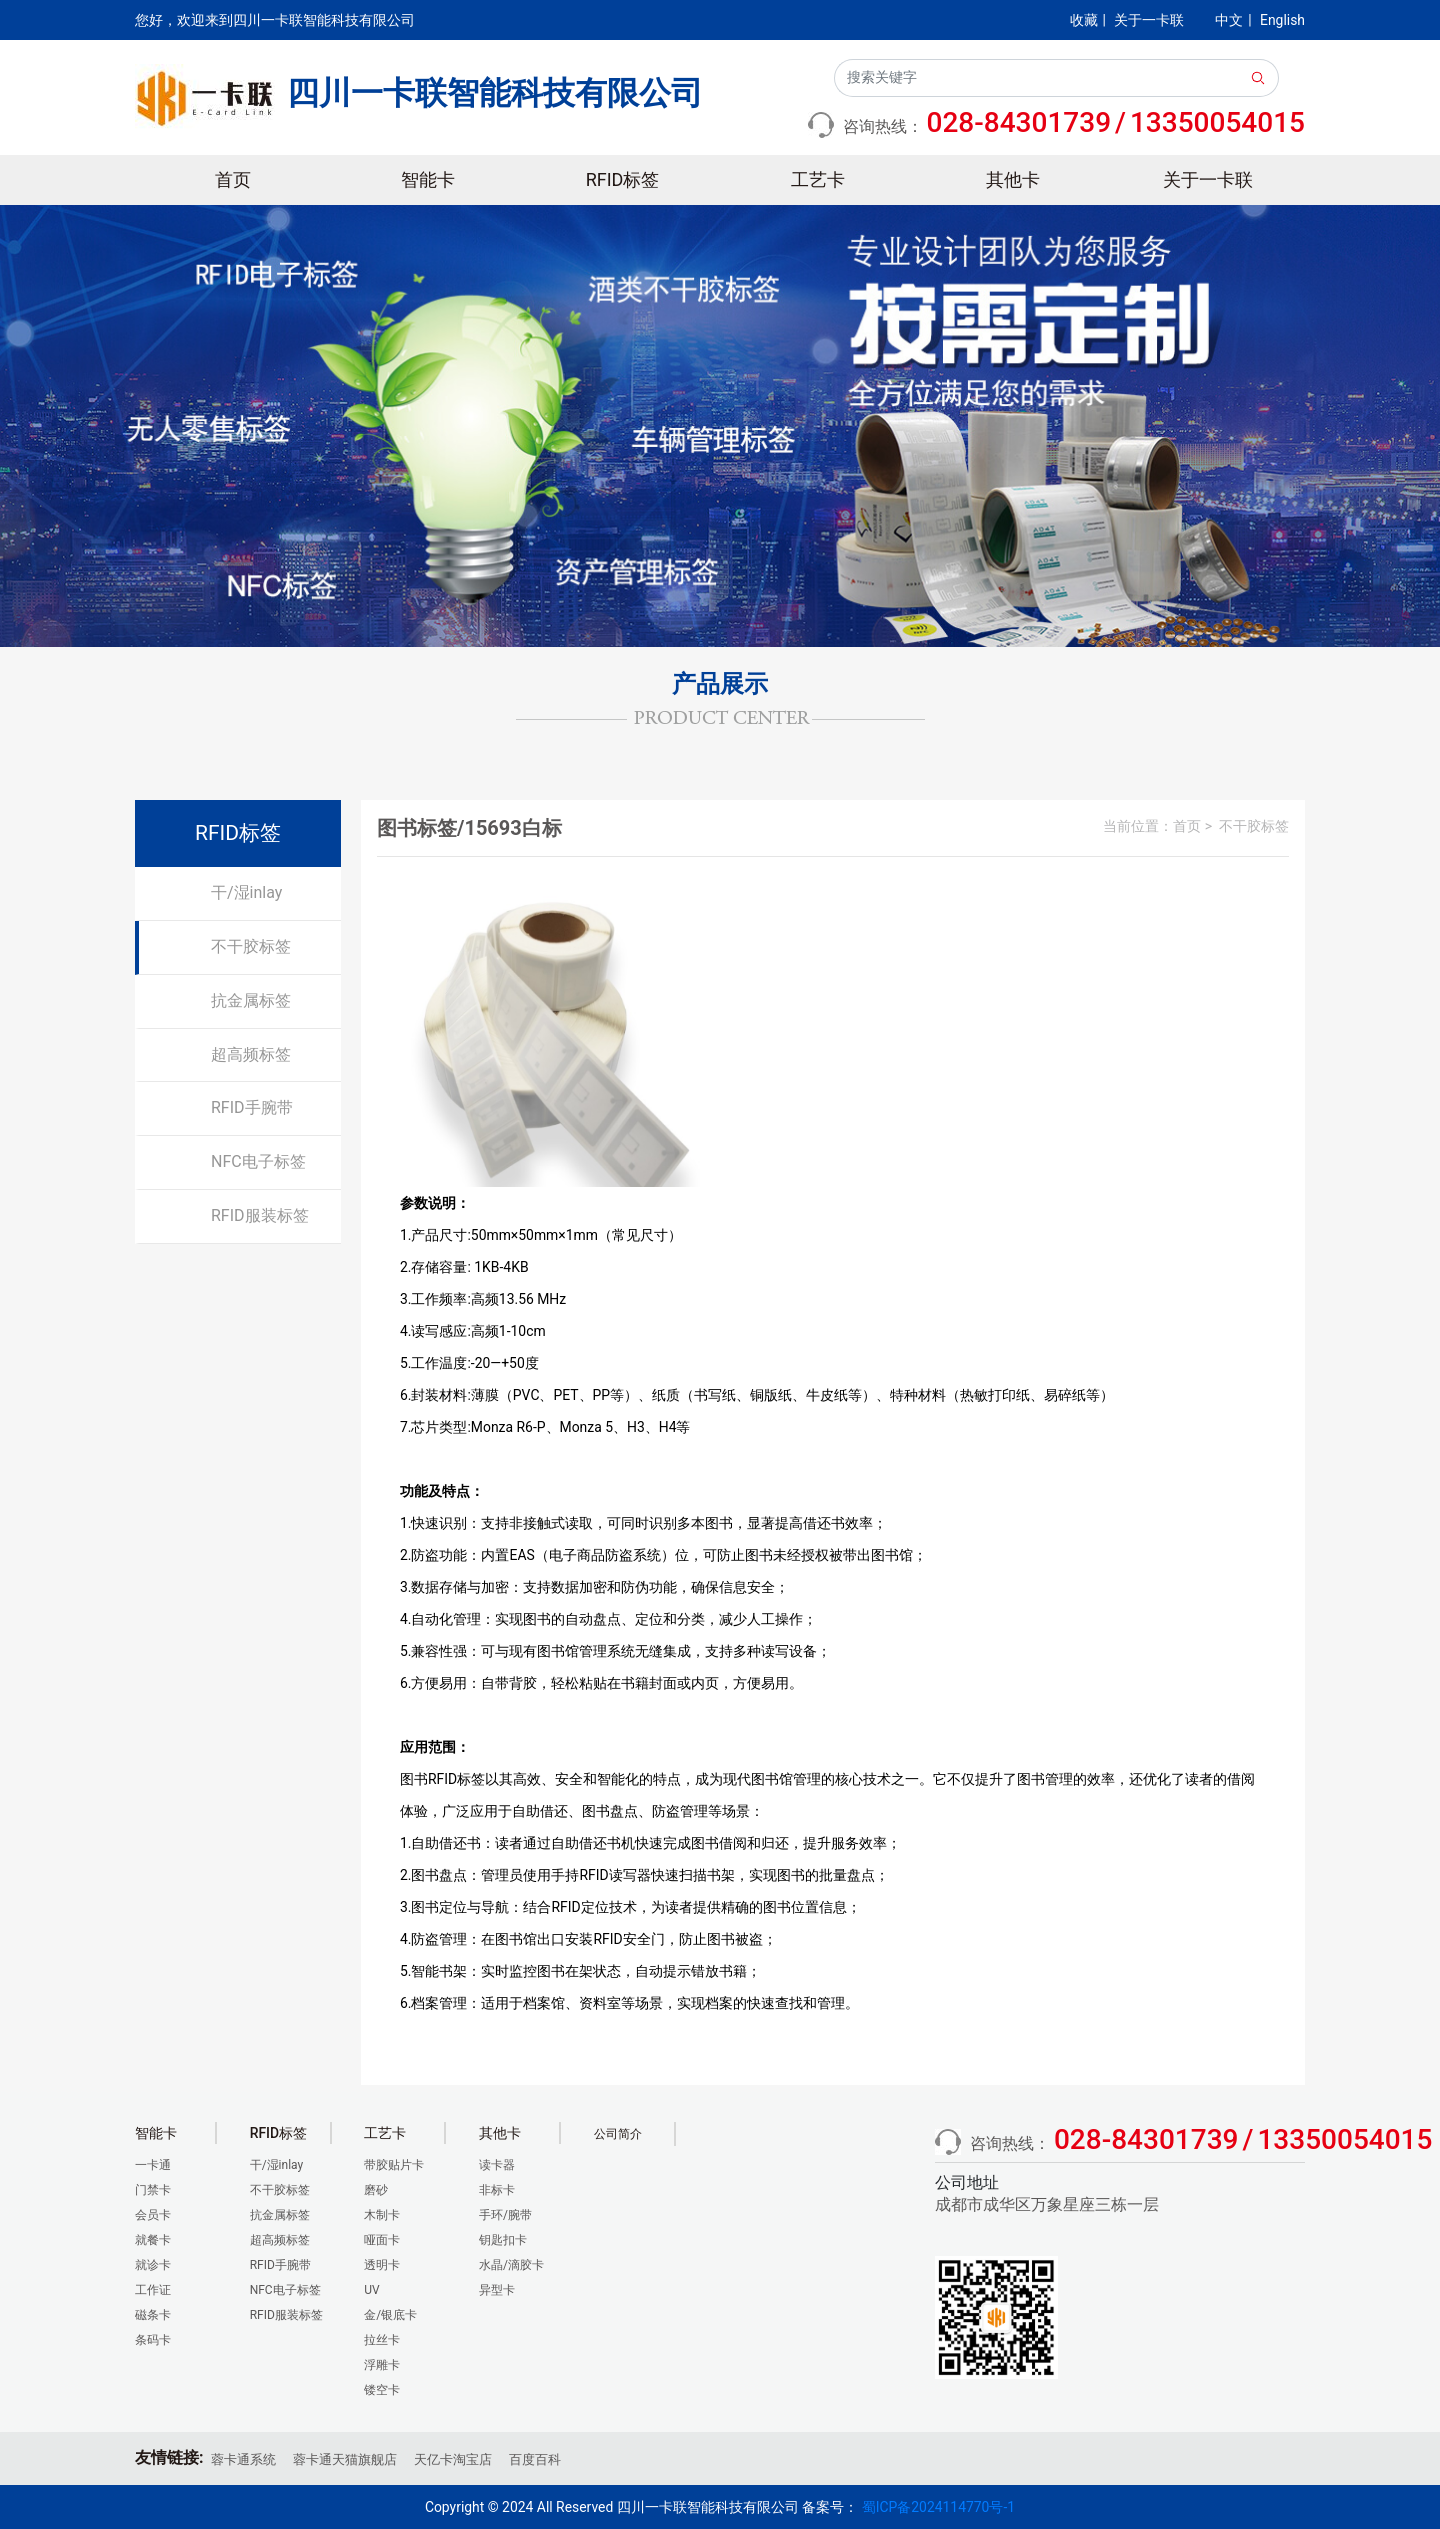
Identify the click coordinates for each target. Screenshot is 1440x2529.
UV (371, 2290)
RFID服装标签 (260, 1215)
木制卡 (382, 2215)
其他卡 (1013, 179)
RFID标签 (623, 179)
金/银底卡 (390, 2315)
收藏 (1084, 20)
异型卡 (497, 2290)
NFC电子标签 (258, 1161)
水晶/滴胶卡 (511, 2265)
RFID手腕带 (252, 1107)
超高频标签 (251, 1054)
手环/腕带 (505, 2215)
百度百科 (535, 2459)
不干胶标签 (251, 946)
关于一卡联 (1149, 20)
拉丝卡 (382, 2340)
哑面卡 (382, 2240)
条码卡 (153, 2340)
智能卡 (428, 179)
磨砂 (376, 2190)
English (1282, 20)
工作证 (153, 2290)
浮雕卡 (382, 2365)
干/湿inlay (246, 892)
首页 (233, 179)
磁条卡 (153, 2315)
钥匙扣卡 (503, 2240)
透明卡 (382, 2265)
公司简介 (618, 2134)
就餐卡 (153, 2240)
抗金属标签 (251, 1000)
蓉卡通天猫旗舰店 (345, 2459)
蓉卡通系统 (243, 2459)
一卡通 (153, 2165)
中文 (1229, 20)
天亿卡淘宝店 (453, 2459)
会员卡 (153, 2215)
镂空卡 (382, 2390)
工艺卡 (818, 179)
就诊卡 (153, 2265)
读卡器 (497, 2165)
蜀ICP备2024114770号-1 (938, 2507)
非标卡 (497, 2190)
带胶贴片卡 (394, 2165)
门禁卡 (153, 2190)
